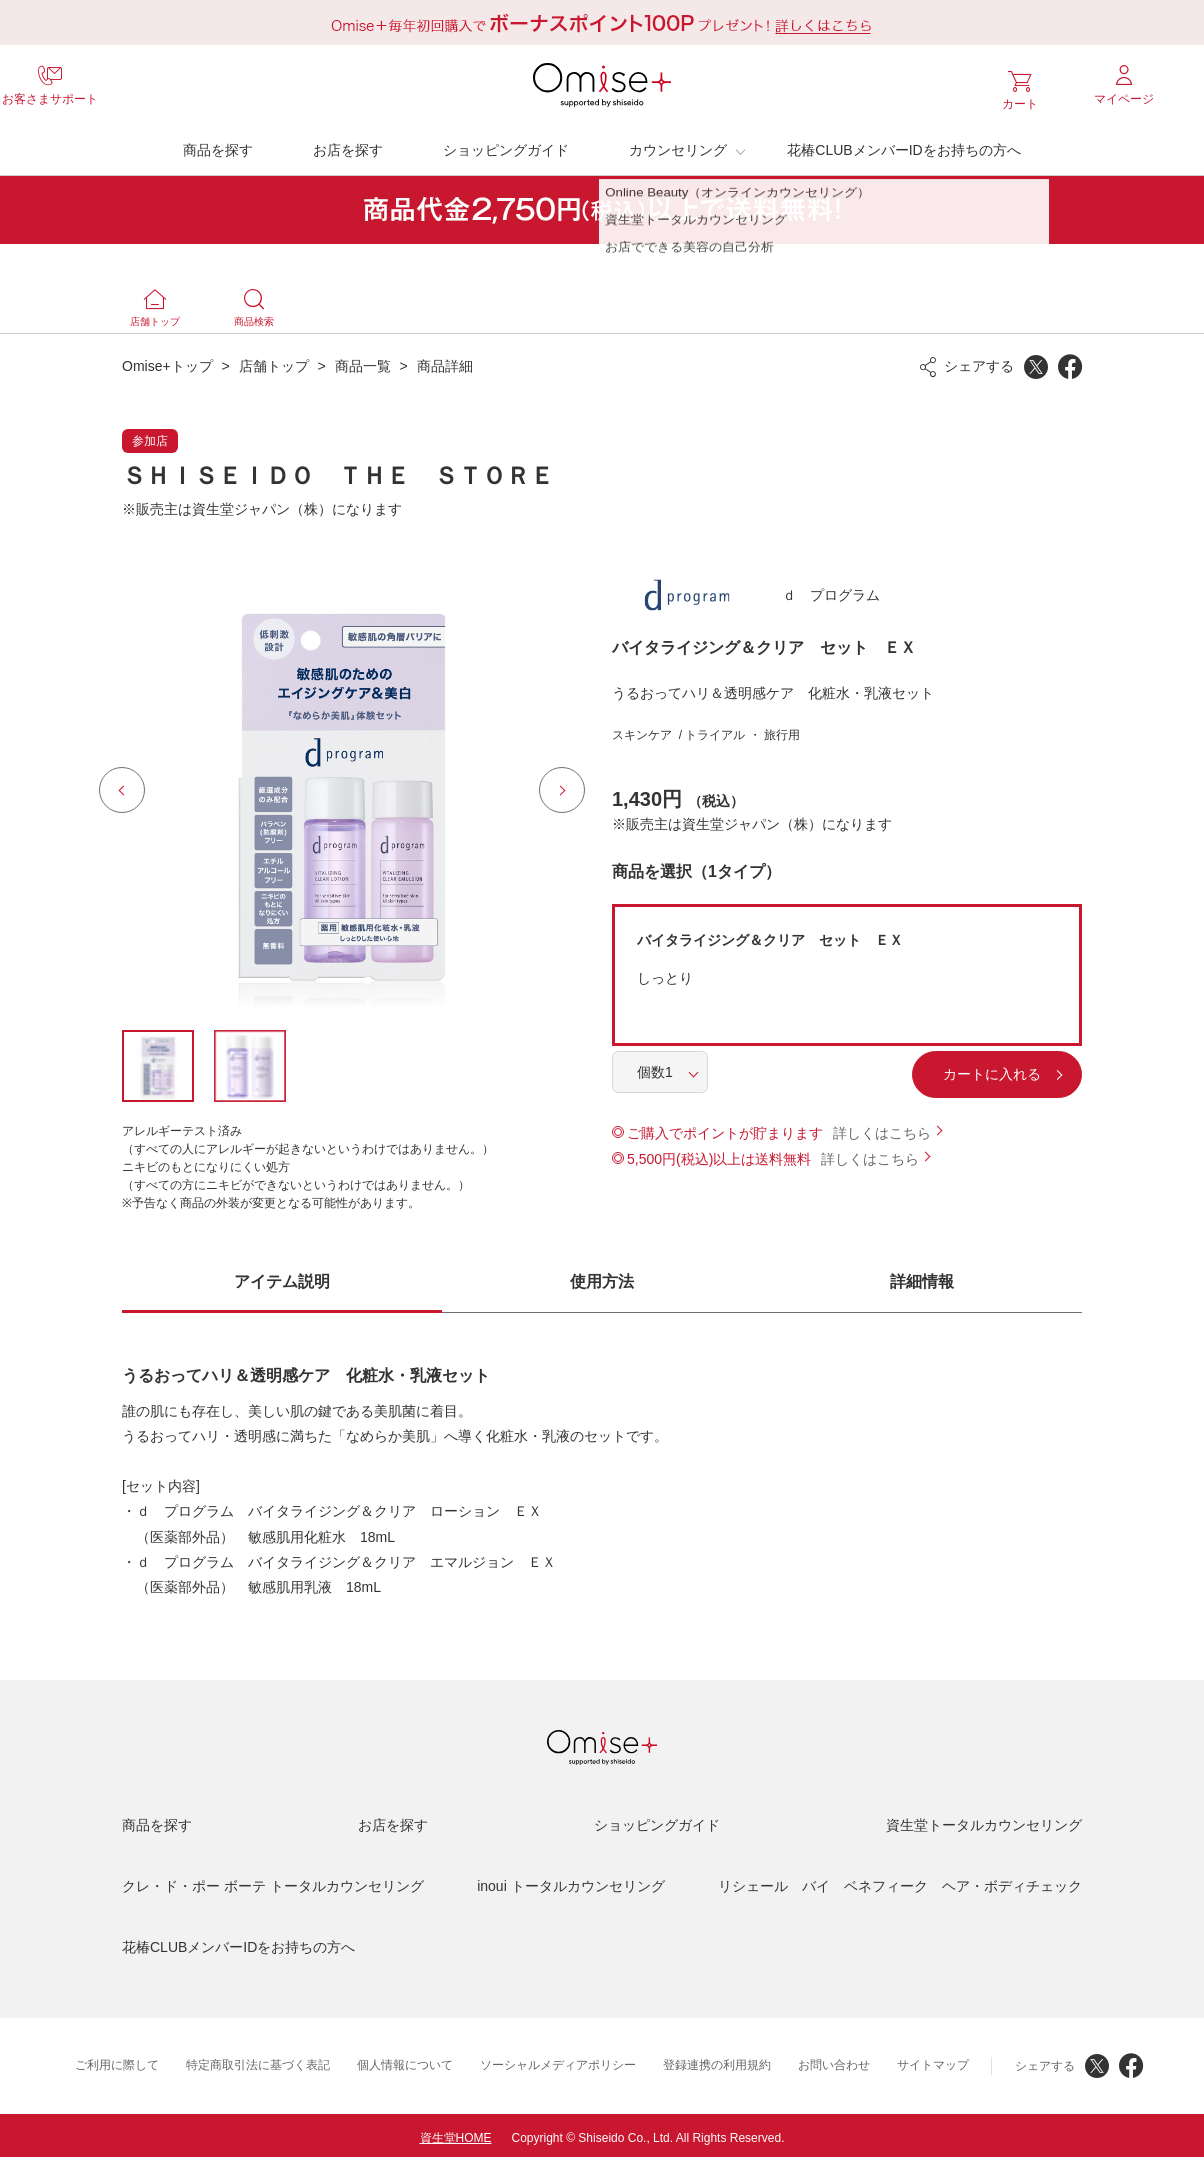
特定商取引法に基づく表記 (258, 2060)
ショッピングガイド (506, 145)
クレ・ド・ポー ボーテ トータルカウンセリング (273, 1881)
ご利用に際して (117, 2060)
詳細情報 (922, 1276)
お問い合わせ (834, 2060)
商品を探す (218, 145)
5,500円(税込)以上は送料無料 (719, 1154)
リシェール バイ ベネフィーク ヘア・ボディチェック (900, 1881)
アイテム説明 (282, 1276)
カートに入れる (927, 1069)
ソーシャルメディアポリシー (558, 2060)
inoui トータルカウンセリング (570, 1881)
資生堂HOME (456, 2133)
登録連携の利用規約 (717, 2060)
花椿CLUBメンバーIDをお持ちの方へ (903, 145)
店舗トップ (274, 361)
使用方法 (602, 1276)
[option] (342, 785)
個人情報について (405, 2060)
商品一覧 (363, 361)
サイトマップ (933, 2060)
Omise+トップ (167, 361)
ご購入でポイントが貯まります (725, 1128)
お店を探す (348, 145)
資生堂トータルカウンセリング (984, 1820)
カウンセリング (678, 145)
